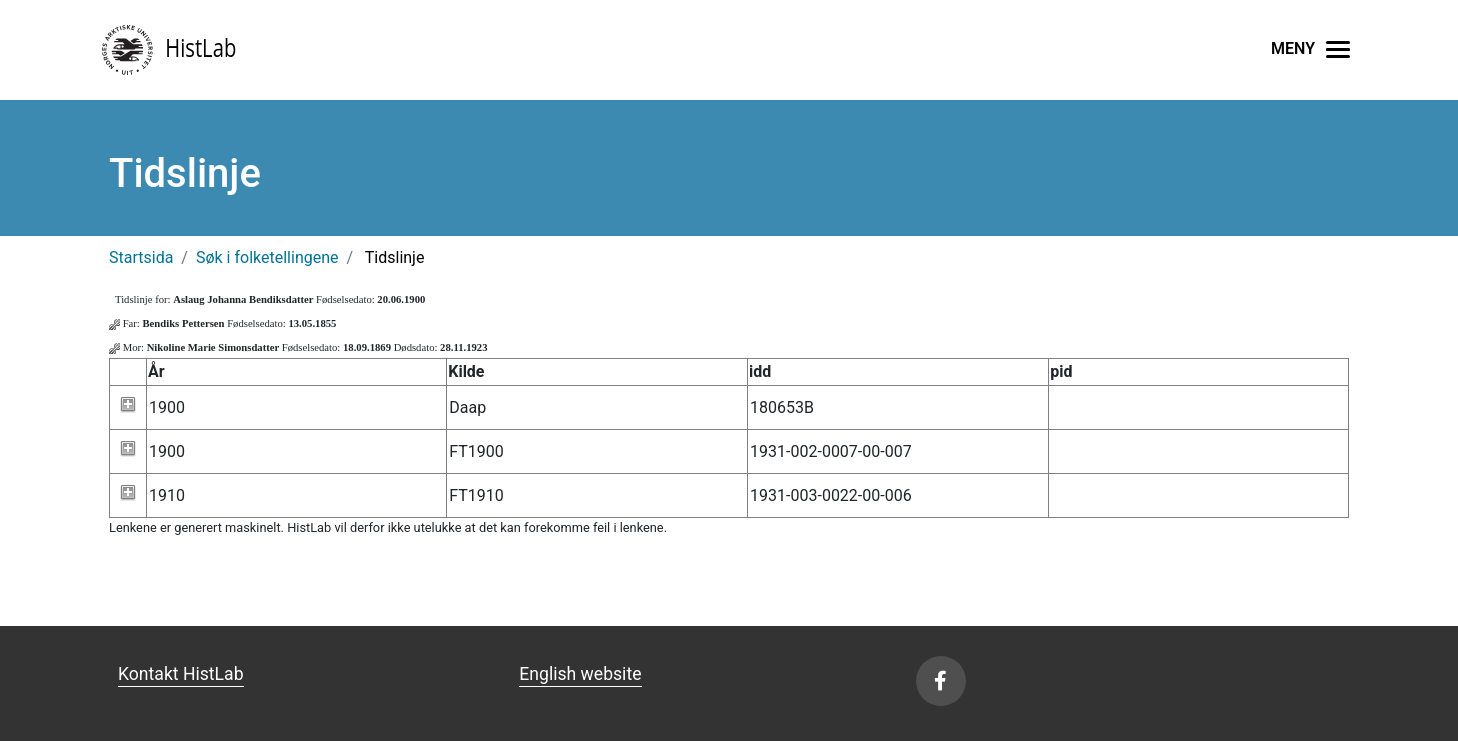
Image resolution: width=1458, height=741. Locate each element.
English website (580, 674)
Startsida (141, 257)
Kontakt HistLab (181, 674)
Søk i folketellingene (267, 257)
